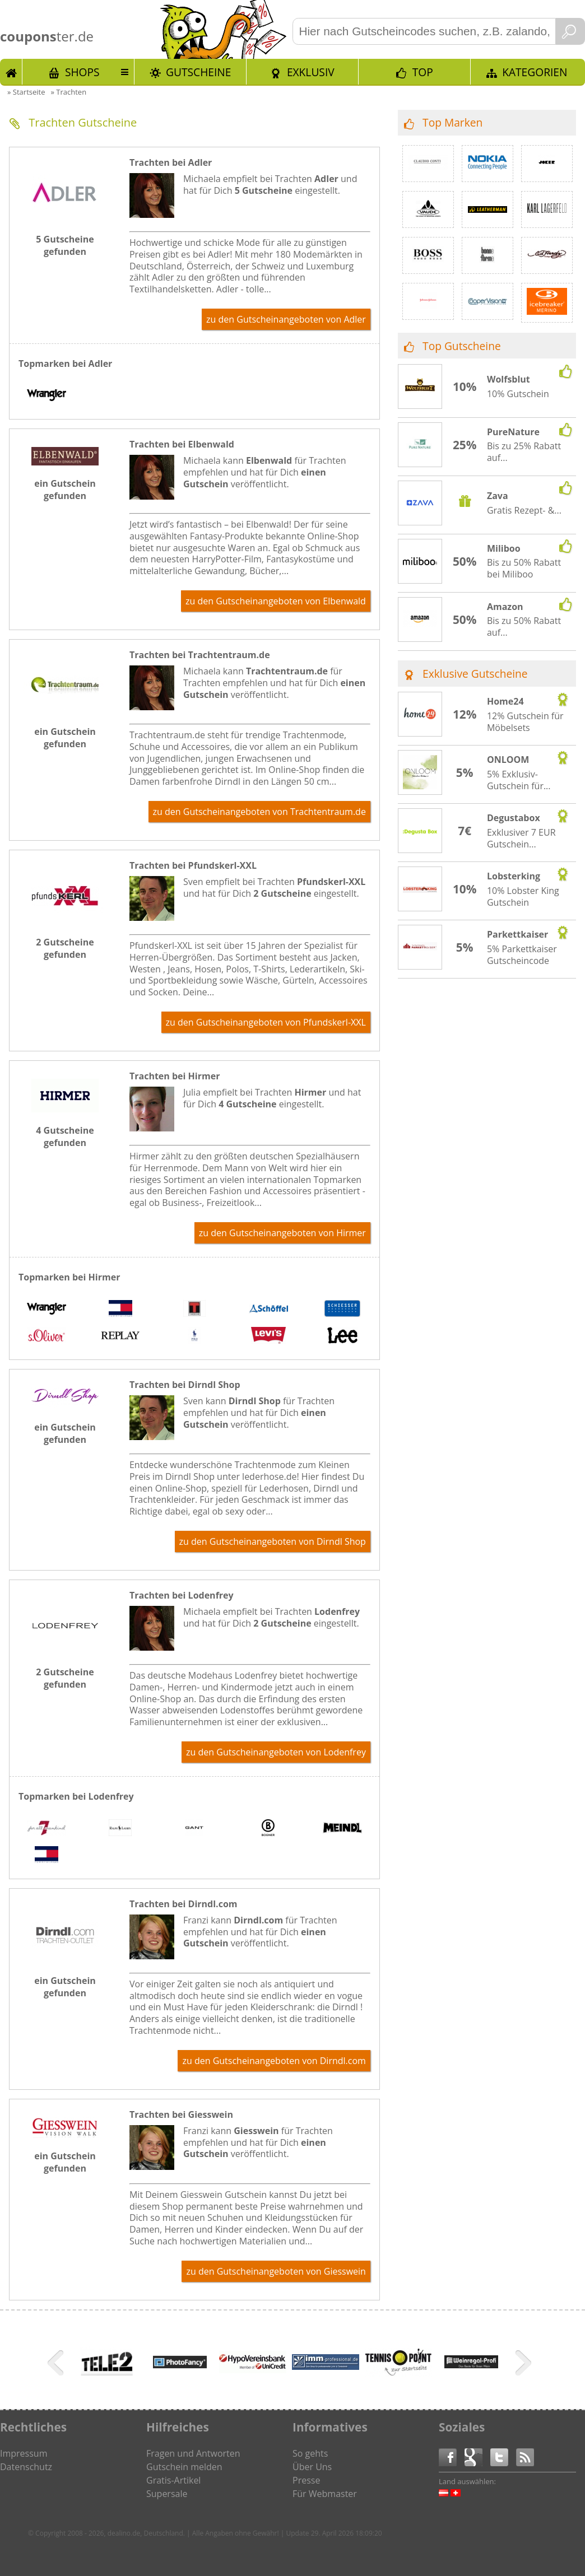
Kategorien (534, 72)
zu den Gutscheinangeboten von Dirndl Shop (272, 1541)
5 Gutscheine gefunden (65, 245)
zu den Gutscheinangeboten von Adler (286, 319)
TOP (422, 72)
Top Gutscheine (461, 345)
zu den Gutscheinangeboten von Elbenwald (275, 601)
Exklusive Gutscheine (475, 673)
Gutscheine (198, 72)
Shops (82, 72)
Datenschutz (26, 2467)
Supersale (166, 2494)
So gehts (310, 2453)
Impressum (23, 2453)
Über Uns (312, 2467)
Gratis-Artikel (173, 2480)
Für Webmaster (324, 2494)
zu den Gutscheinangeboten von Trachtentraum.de (259, 811)
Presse (306, 2480)
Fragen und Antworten (193, 2453)
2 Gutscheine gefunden (65, 948)
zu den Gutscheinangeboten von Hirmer (282, 1233)
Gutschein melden (184, 2467)
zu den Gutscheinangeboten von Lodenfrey (276, 1752)
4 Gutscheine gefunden (65, 1136)
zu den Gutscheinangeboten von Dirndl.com (273, 2061)
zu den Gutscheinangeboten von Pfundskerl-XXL (266, 1022)
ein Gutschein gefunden (65, 489)
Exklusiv (311, 72)
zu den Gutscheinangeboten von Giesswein (275, 2271)
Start (11, 72)
